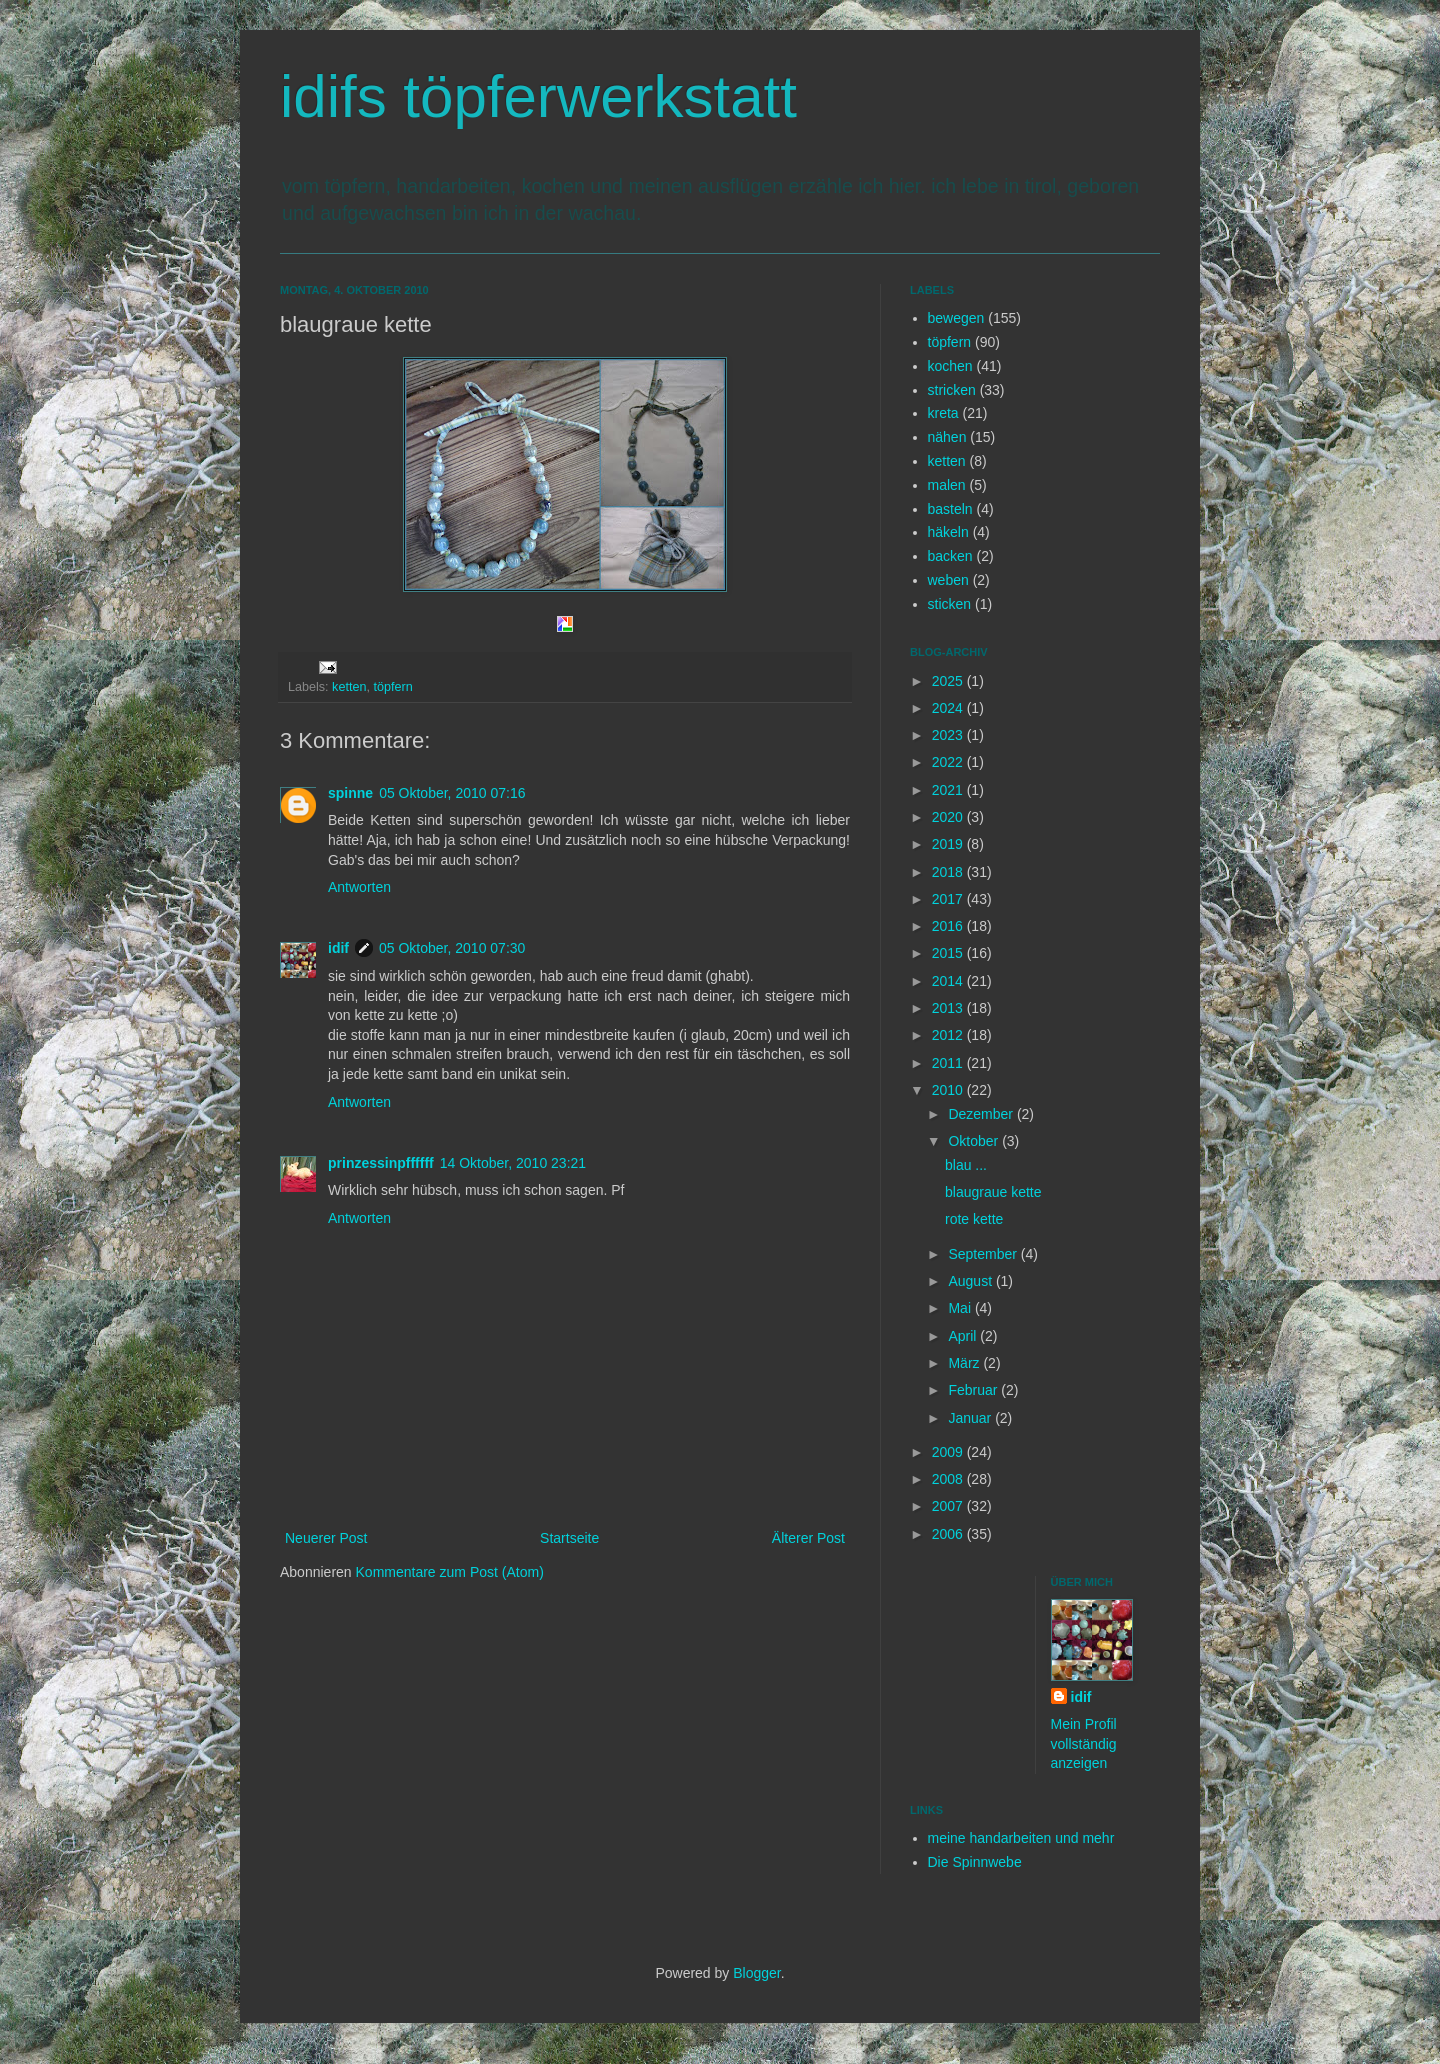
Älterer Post (808, 1538)
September (984, 1254)
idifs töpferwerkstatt (538, 96)
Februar (974, 1390)
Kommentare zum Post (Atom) (450, 1572)
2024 (949, 708)
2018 (949, 872)
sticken (950, 604)
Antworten (359, 887)
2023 (949, 735)
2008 (949, 1479)
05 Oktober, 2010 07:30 (452, 948)
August (971, 1281)
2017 (949, 899)
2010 (949, 1090)
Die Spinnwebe (975, 1862)
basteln (950, 509)
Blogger (756, 1973)
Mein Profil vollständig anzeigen (1084, 1743)
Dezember (982, 1114)
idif (338, 948)
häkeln (948, 532)
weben (948, 580)
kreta (943, 413)
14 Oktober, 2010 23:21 (513, 1163)
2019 (949, 844)
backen (950, 556)
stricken (952, 390)
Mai (961, 1308)
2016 (949, 926)
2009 (949, 1452)
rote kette (974, 1219)
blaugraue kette (993, 1192)
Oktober (975, 1141)
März (965, 1363)
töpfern (392, 687)
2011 (949, 1063)
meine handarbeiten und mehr (1021, 1838)
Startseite (569, 1538)
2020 (949, 817)
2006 (949, 1534)
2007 (949, 1506)
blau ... (966, 1165)
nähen (947, 437)
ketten (349, 687)
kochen (950, 366)
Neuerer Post (326, 1538)
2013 (949, 1008)
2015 (949, 953)
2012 (949, 1035)
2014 (949, 981)
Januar (971, 1418)
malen (947, 485)
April (964, 1336)
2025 (949, 681)
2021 (949, 790)
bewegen (956, 318)
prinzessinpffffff (381, 1163)
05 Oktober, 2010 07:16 (452, 793)
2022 (949, 762)
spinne (350, 793)
